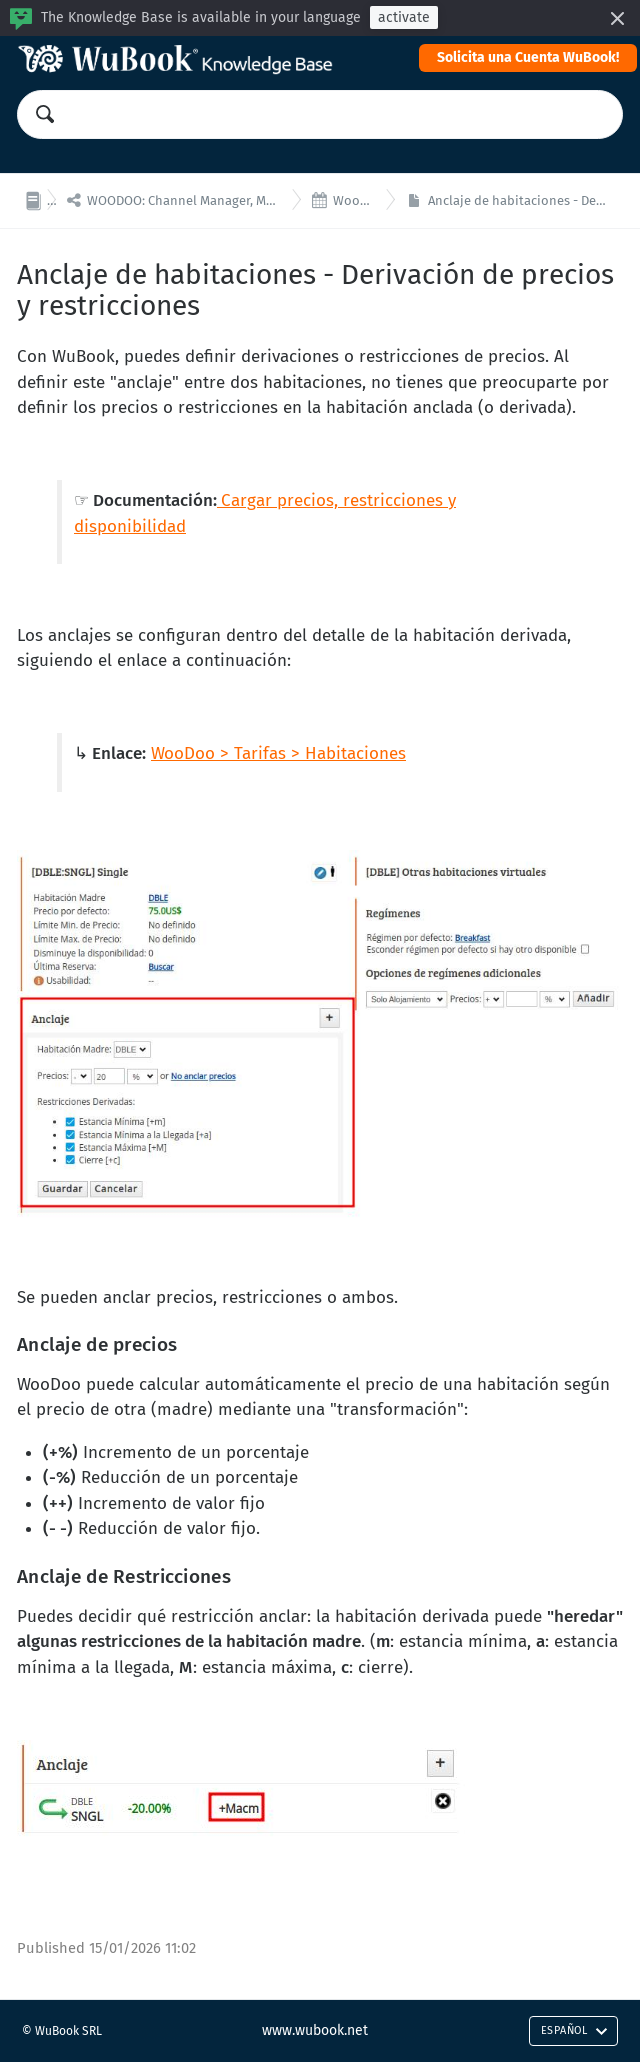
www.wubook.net (315, 2030)
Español (574, 2030)
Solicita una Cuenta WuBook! (528, 57)
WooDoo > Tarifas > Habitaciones (278, 753)
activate (404, 17)
